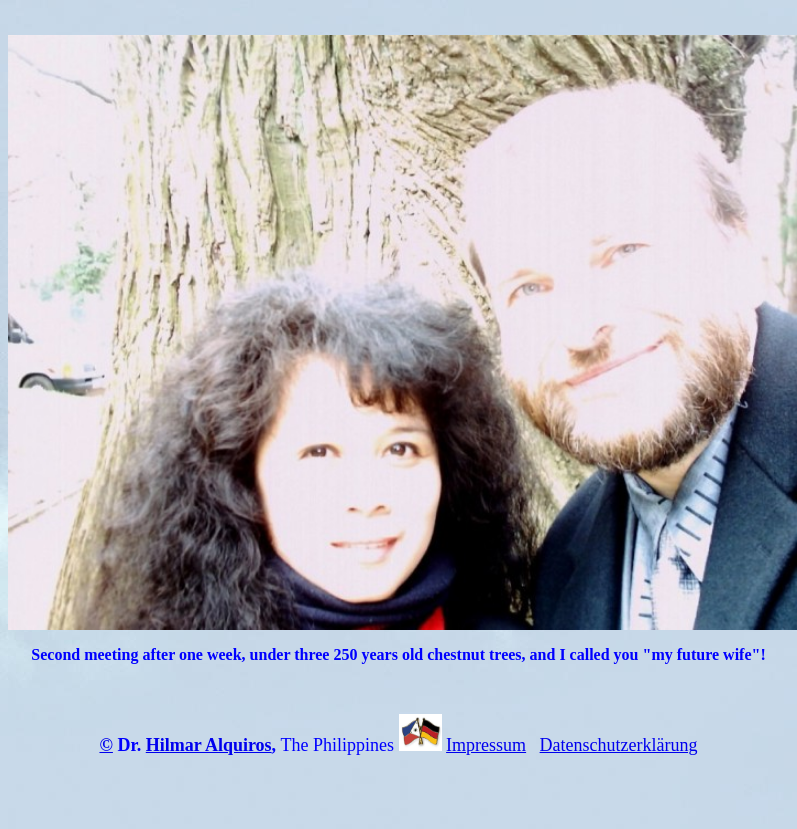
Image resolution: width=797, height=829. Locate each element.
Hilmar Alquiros (209, 745)
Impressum (486, 745)
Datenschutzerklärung (619, 745)
